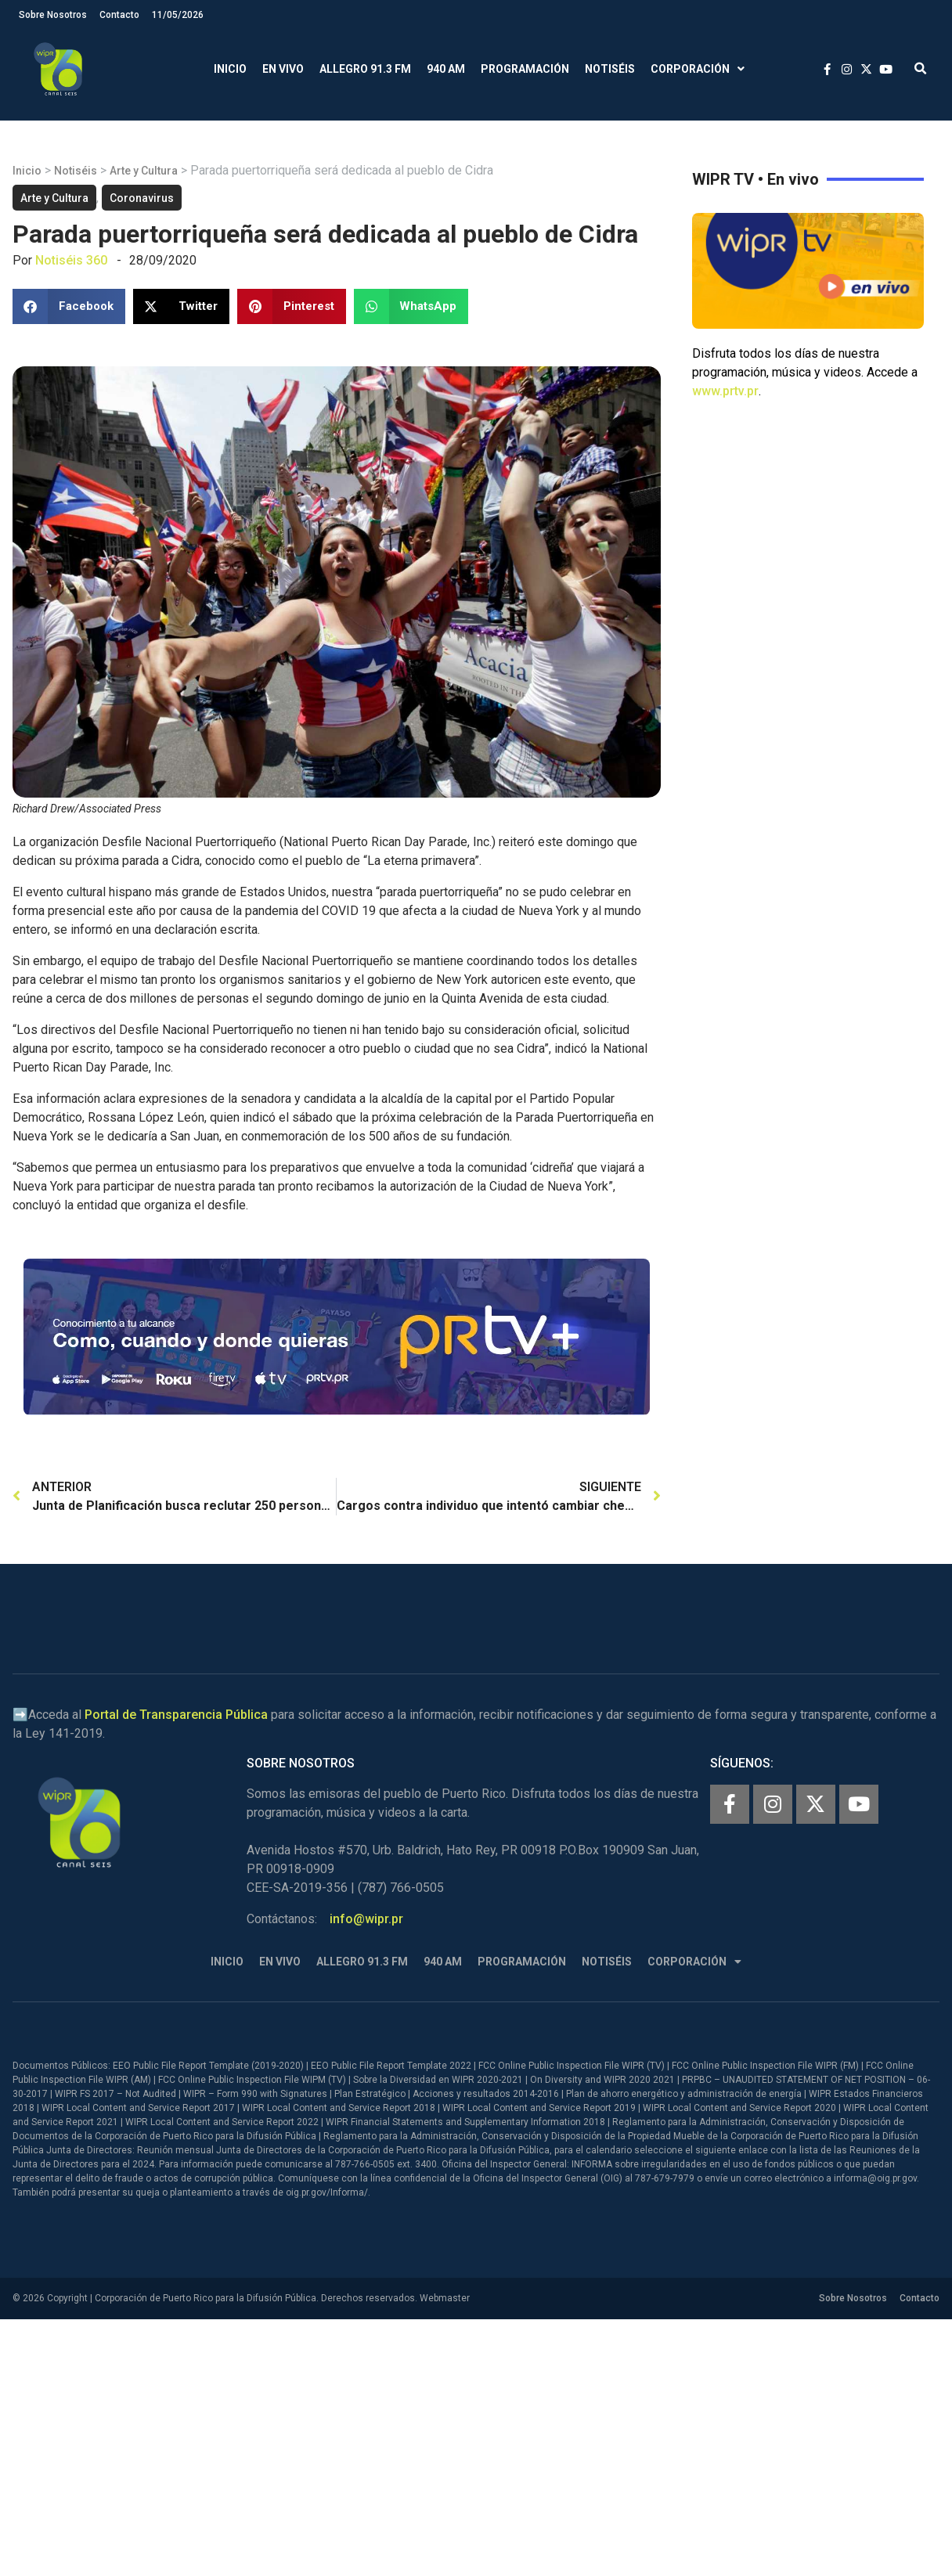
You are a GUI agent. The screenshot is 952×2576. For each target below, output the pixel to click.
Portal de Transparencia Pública (176, 1714)
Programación (525, 69)
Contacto (119, 14)
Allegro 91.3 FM (365, 69)
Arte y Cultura (144, 170)
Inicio (230, 69)
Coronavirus (142, 198)
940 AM (446, 69)
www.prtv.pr (725, 391)
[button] (920, 69)
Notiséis (610, 69)
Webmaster (445, 2298)
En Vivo (283, 69)
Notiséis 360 (71, 260)
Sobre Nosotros (53, 14)
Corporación (698, 69)
